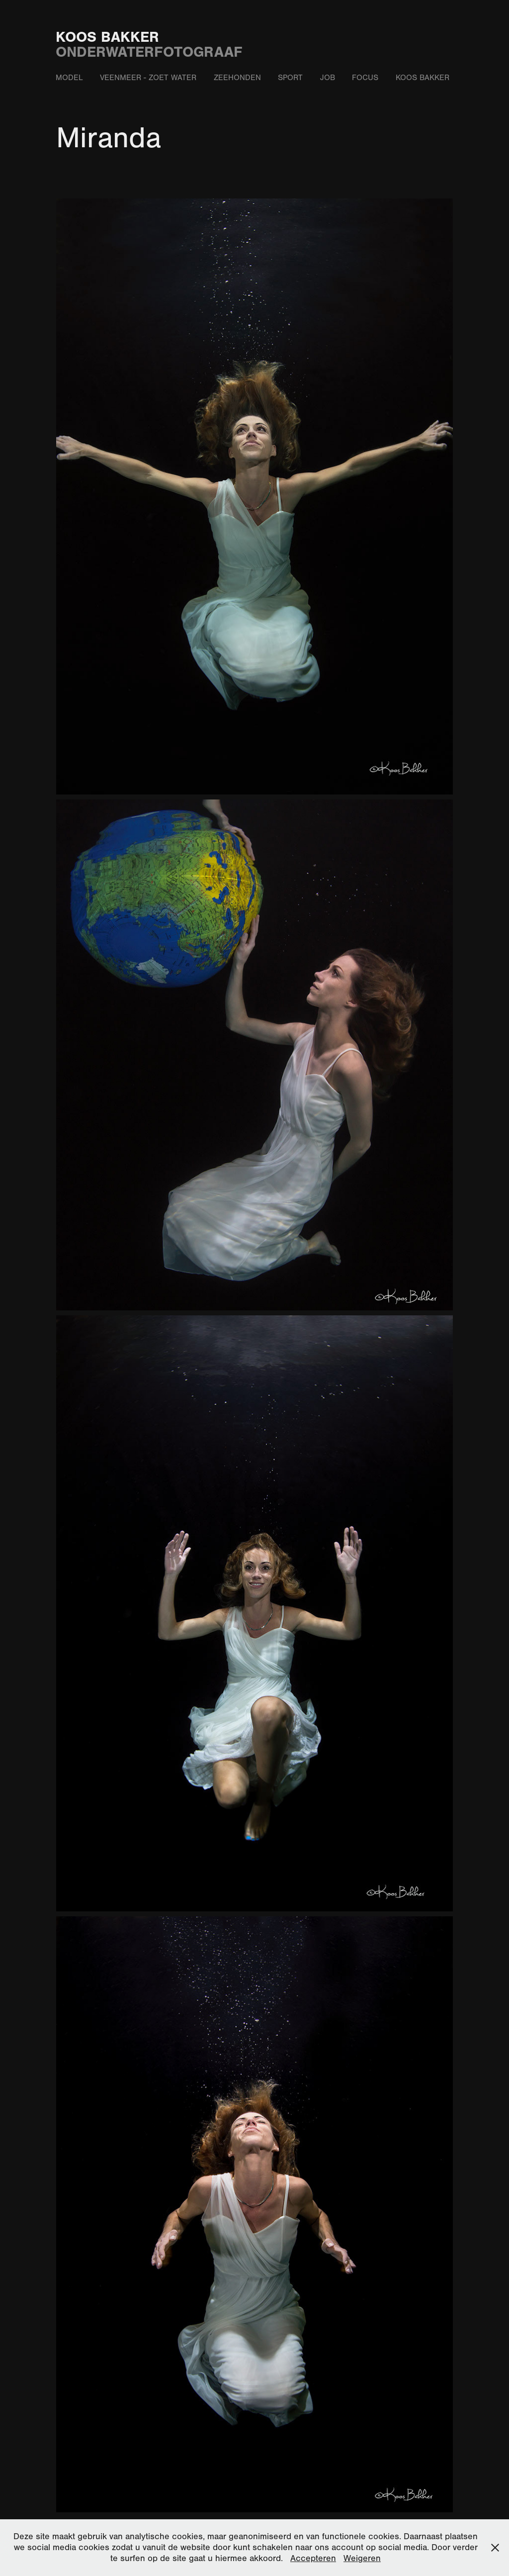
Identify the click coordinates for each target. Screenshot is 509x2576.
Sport (290, 77)
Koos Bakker (107, 37)
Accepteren (313, 2558)
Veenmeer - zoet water (148, 77)
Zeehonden (237, 77)
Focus (365, 77)
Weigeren (362, 2558)
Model (69, 77)
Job (327, 77)
